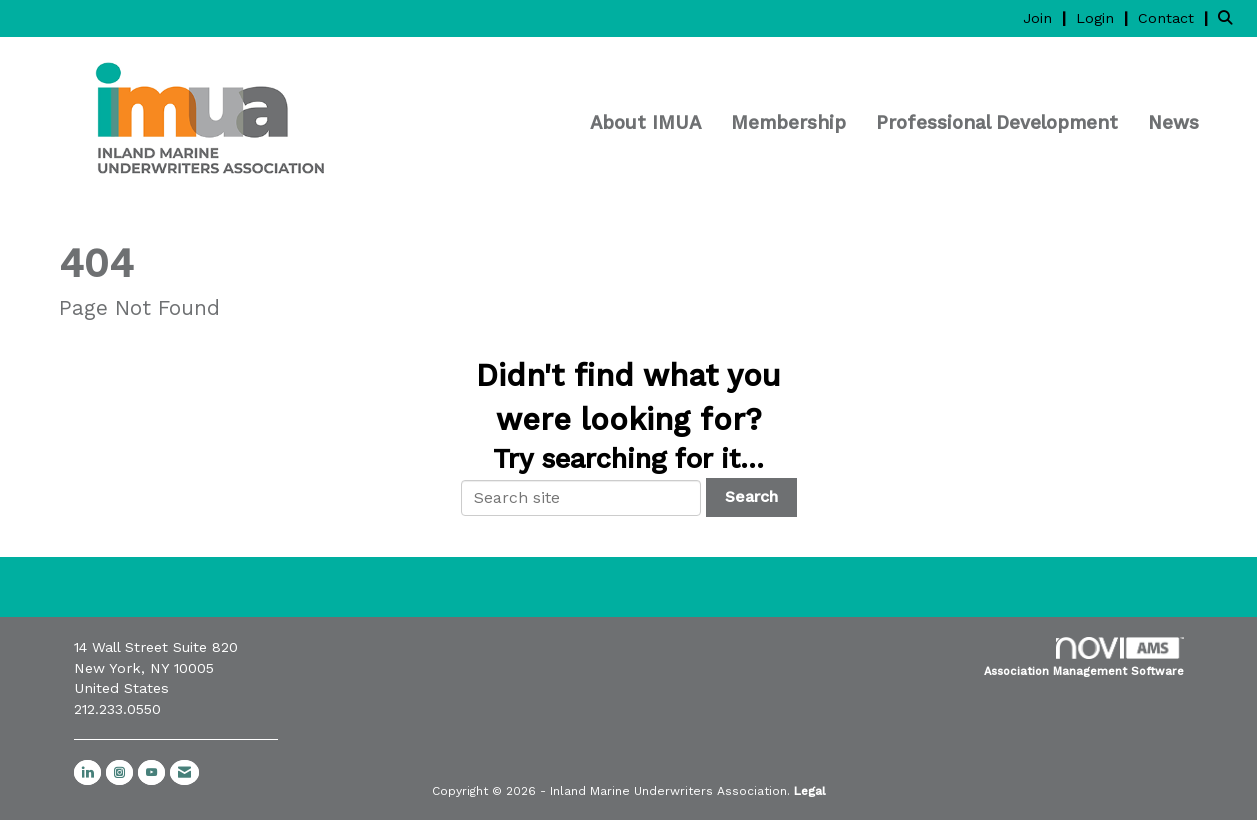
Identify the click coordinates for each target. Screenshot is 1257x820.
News (1173, 123)
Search (751, 496)
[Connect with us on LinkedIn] (87, 772)
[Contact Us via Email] (184, 772)
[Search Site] (1230, 17)
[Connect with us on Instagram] (119, 772)
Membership (788, 123)
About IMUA (645, 123)
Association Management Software (1084, 657)
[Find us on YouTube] (151, 772)
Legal (810, 791)
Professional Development (997, 123)
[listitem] (1047, 17)
